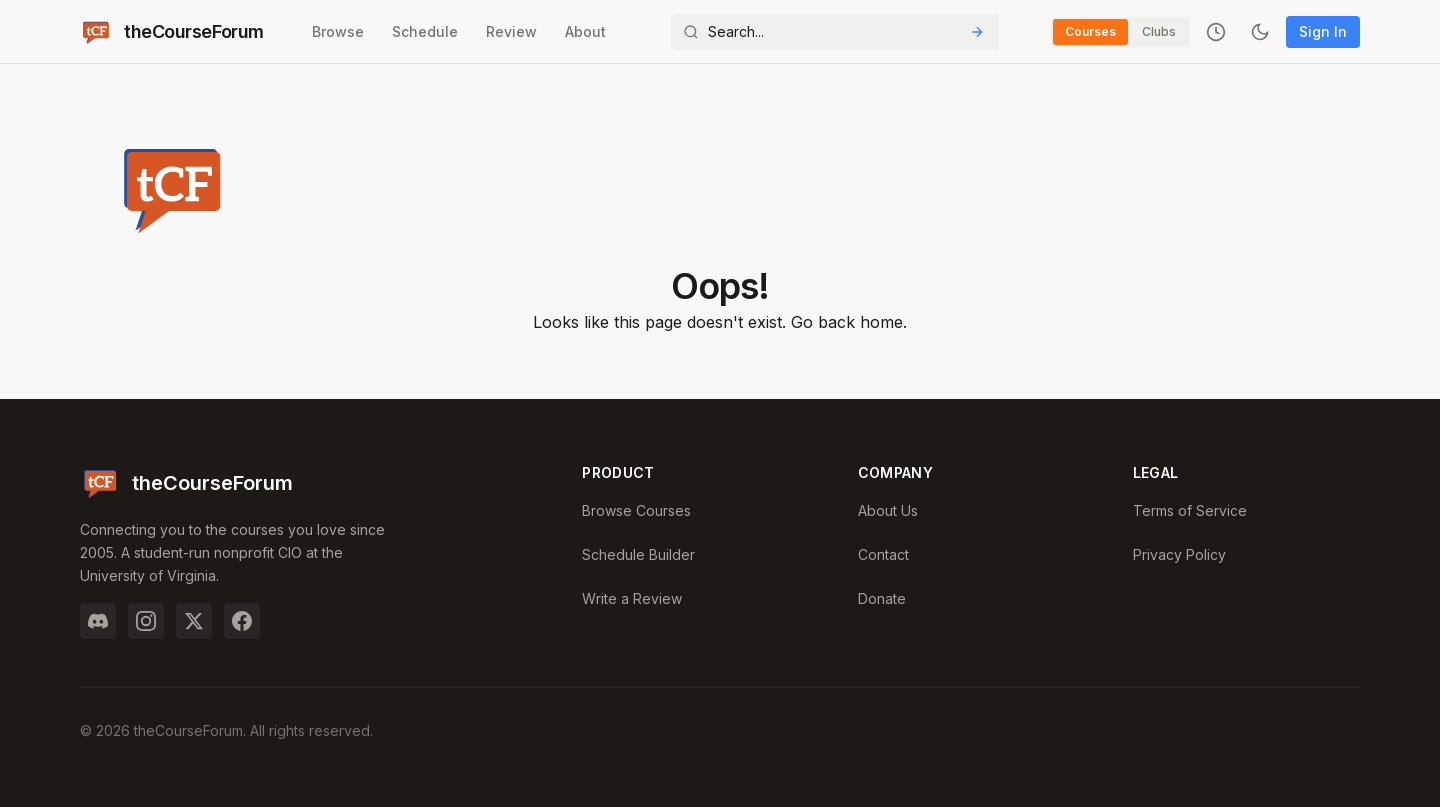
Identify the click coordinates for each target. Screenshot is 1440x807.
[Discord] (98, 621)
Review (511, 31)
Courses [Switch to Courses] (1090, 31)
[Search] (835, 32)
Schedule (425, 31)
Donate (882, 598)
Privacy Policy (1179, 554)
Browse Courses (636, 510)
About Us (888, 510)
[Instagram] (146, 621)
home (881, 322)
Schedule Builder (638, 554)
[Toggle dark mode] (1260, 32)
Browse (338, 31)
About (585, 31)
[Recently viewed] (1216, 32)
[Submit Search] (977, 32)
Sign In (1323, 31)
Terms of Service (1190, 510)
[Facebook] (242, 621)
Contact (883, 554)
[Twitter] (194, 621)
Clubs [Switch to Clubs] (1159, 31)
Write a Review (632, 598)
